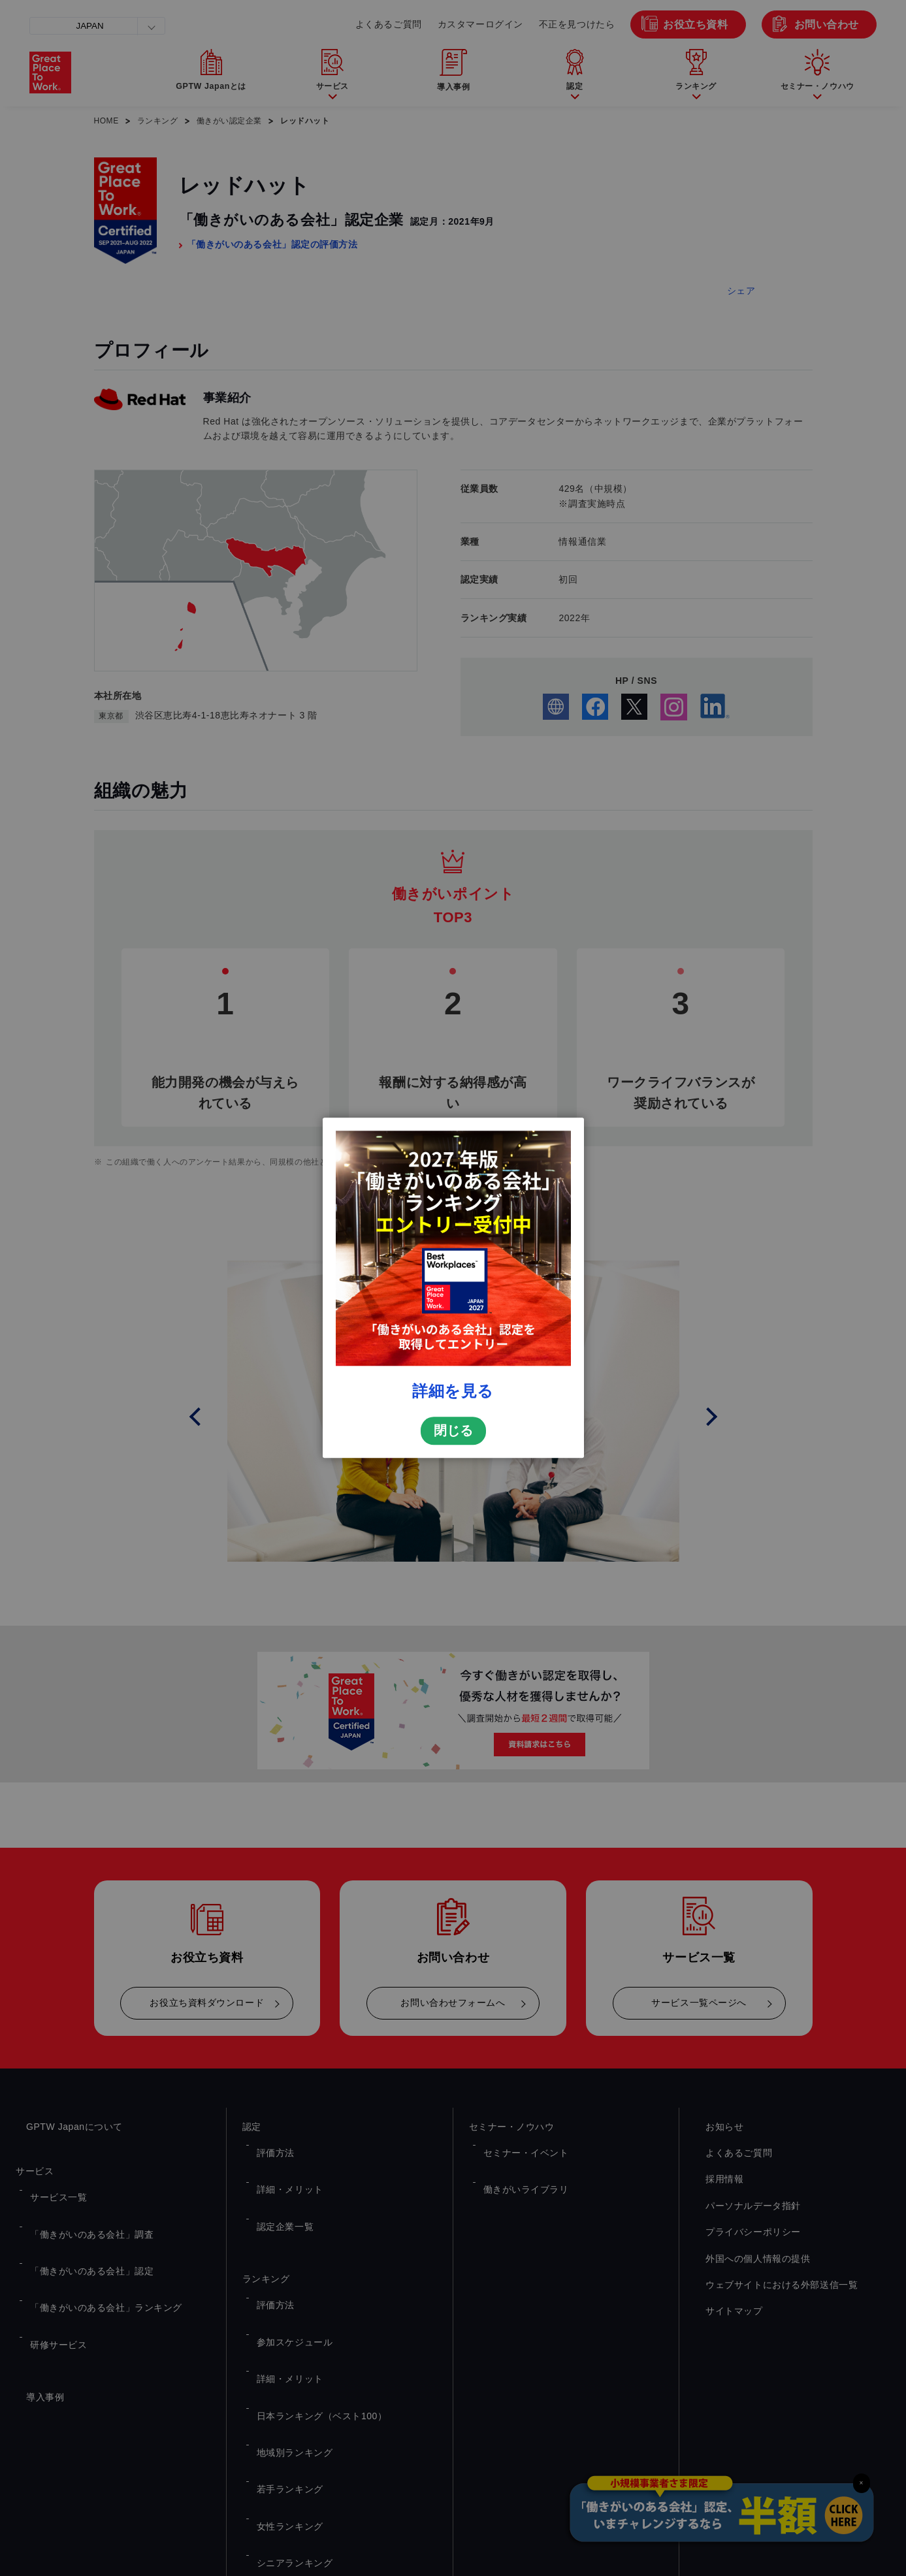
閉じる (453, 1431)
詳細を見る (453, 1391)
